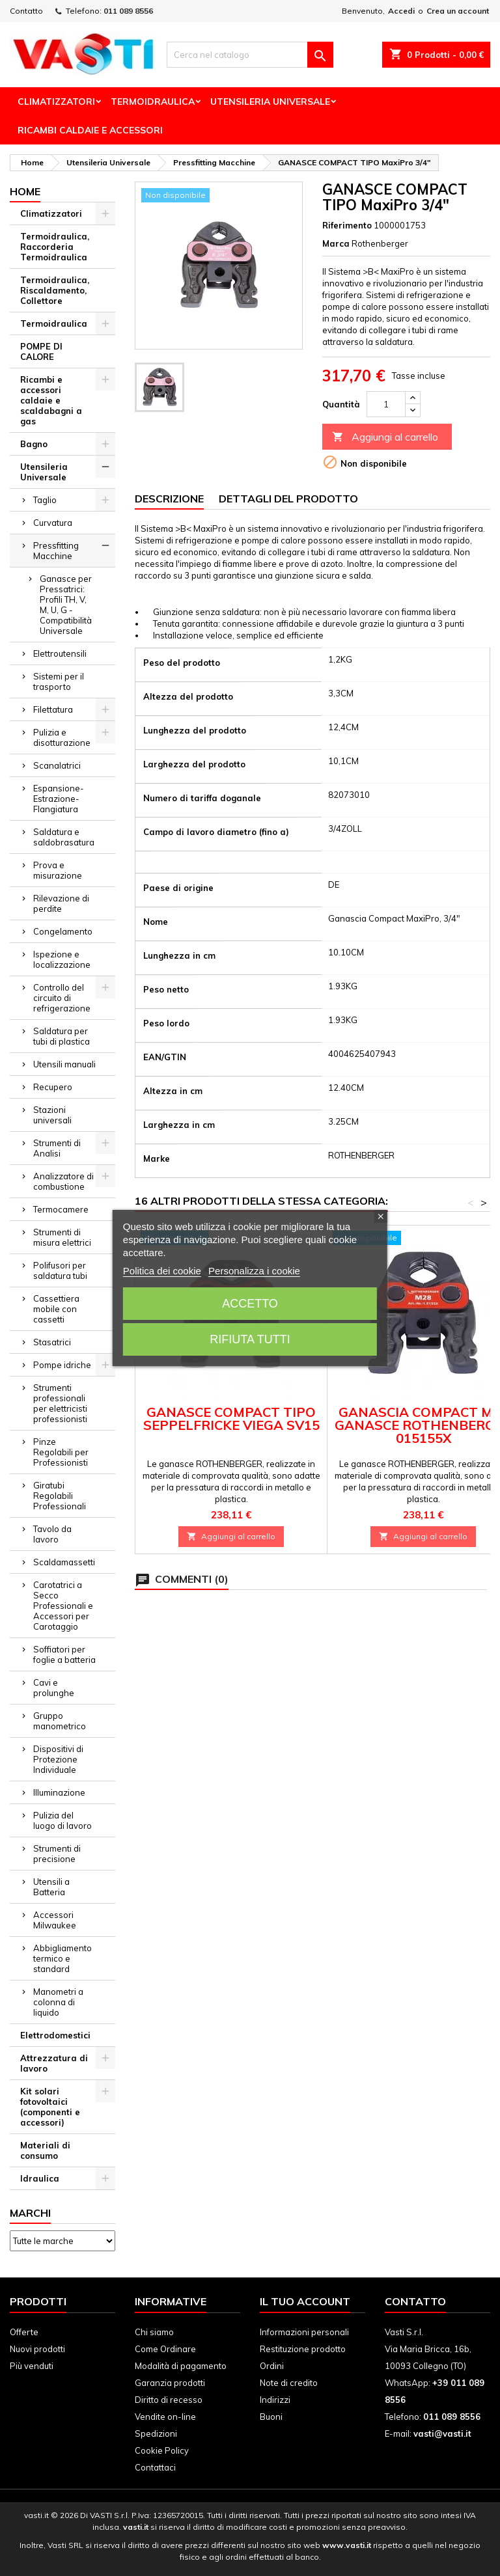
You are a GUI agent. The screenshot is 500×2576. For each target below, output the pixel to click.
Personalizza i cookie (254, 1270)
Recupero (52, 1087)
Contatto (26, 11)
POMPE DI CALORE (41, 351)
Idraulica (39, 2178)
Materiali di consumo (45, 2150)
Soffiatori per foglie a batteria (64, 1654)
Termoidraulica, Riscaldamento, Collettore (54, 290)
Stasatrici (52, 1342)
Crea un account (457, 11)
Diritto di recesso (168, 2399)
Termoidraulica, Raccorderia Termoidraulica (54, 246)
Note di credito (289, 2382)
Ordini (272, 2366)
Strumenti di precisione (57, 1853)
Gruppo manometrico (59, 1720)
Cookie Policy (162, 2450)
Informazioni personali (304, 2332)
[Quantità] (386, 404)
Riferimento (347, 225)
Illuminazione (59, 1792)
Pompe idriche (62, 1365)
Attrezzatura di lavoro (54, 2063)
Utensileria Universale (270, 101)
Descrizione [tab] (169, 498)
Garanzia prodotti (170, 2382)
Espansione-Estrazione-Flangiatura (58, 798)
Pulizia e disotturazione (61, 737)
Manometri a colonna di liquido (58, 2002)
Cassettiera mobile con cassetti (56, 1308)
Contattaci (155, 2467)
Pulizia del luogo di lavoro (62, 1820)
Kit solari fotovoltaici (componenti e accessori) (50, 2107)
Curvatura (52, 522)
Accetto (250, 1303)
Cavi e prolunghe (53, 1687)
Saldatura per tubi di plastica (61, 1036)
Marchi (30, 2212)
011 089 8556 (128, 11)
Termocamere (61, 1209)
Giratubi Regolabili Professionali (59, 1495)
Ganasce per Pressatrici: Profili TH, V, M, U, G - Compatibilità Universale (66, 604)
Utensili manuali (64, 1064)
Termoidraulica (153, 101)
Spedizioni (156, 2433)
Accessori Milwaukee (54, 1920)
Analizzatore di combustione (63, 1181)
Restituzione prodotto (303, 2349)
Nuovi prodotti (37, 2349)
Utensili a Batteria (51, 1886)
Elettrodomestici (55, 2035)
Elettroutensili (60, 653)
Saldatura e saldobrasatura (63, 837)
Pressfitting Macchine (56, 550)
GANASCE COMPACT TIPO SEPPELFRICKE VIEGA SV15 (231, 1418)
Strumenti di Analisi (57, 1148)
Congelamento (62, 931)
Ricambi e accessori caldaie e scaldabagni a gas (51, 400)
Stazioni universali (52, 1114)
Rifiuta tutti (250, 1339)
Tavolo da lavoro (52, 1534)
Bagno (34, 444)
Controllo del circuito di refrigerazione (61, 997)
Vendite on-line (165, 2416)
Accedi (401, 11)
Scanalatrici (57, 765)
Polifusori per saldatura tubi (60, 1270)
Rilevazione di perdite (61, 903)
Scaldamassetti (64, 1562)
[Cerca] (250, 55)
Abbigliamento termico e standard (62, 1958)
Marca (336, 243)
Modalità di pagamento (181, 2366)
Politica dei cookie (162, 1270)
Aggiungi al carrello (385, 437)
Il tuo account (305, 2301)
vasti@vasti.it (442, 2433)
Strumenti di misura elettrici (62, 1237)
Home (25, 191)
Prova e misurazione (57, 870)
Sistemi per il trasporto (58, 681)
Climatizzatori (56, 101)
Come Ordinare (165, 2349)
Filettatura (53, 709)
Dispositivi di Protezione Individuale (58, 1759)
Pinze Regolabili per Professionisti (61, 1452)
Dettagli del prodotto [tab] (288, 498)
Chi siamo (154, 2332)
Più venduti (31, 2366)
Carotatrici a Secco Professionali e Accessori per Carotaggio (63, 1606)
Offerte (24, 2332)
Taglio (45, 500)
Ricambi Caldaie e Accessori (90, 130)
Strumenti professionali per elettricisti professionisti (60, 1403)
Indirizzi (275, 2399)
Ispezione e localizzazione (61, 959)
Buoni (271, 2416)
